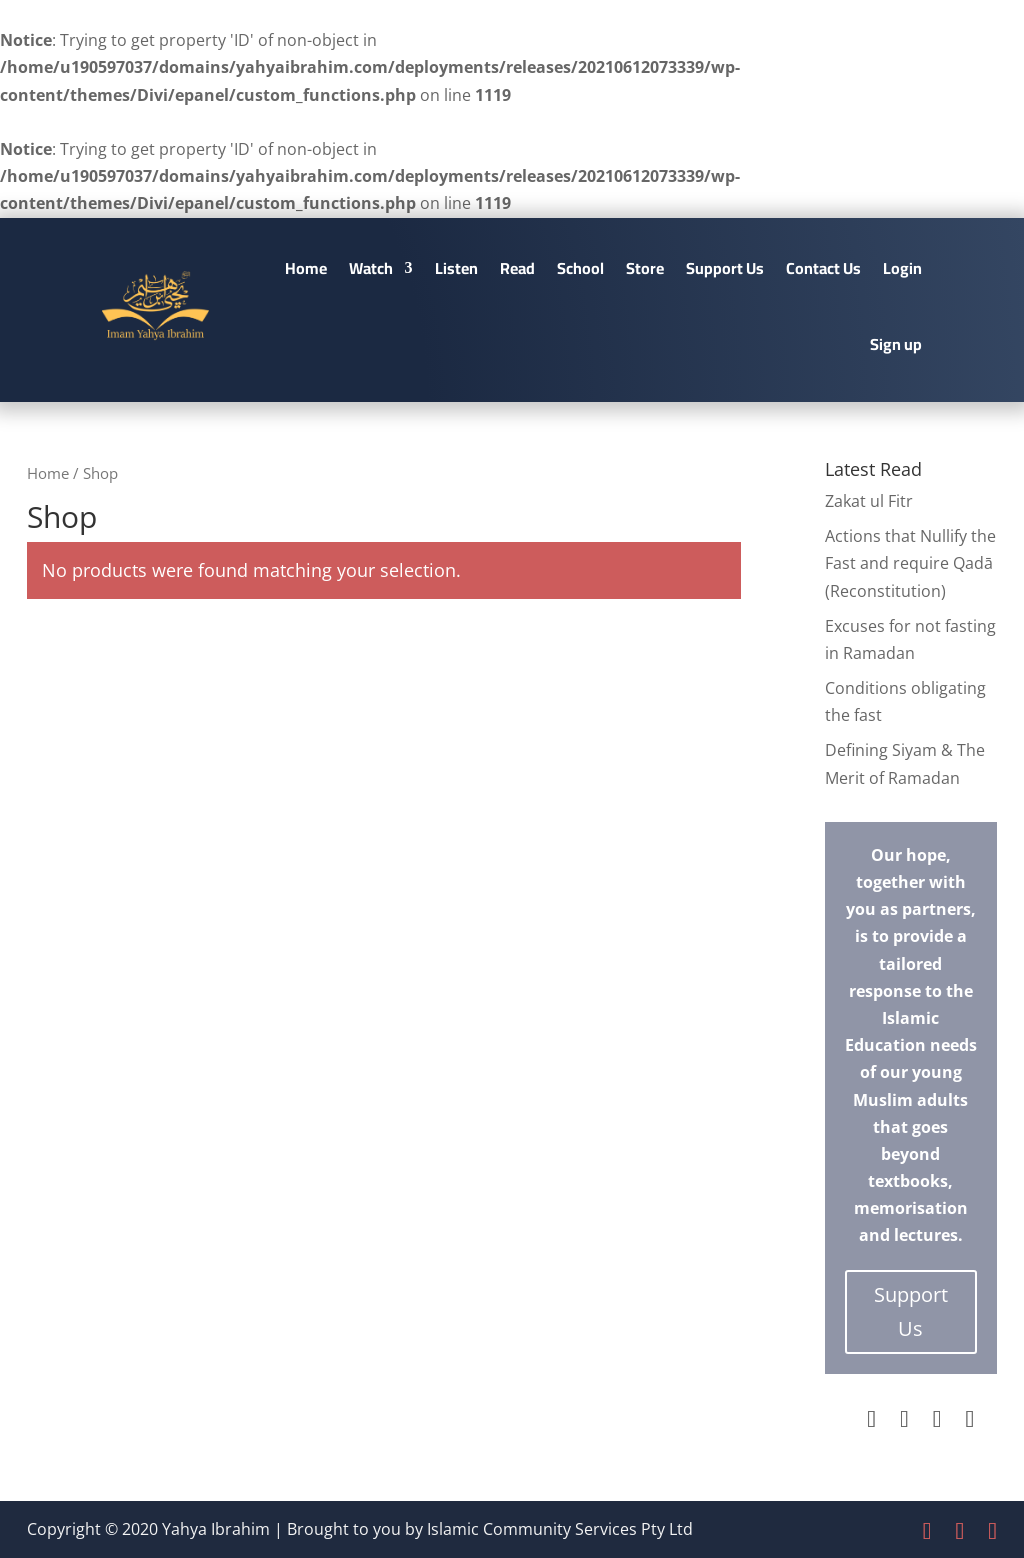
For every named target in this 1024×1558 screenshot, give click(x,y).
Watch (371, 268)
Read (517, 268)
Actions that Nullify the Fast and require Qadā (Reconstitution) (910, 563)
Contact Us (823, 268)
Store (645, 268)
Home (306, 268)
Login (902, 268)
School (580, 268)
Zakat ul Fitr (869, 501)
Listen (456, 268)
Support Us (725, 268)
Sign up (896, 344)
